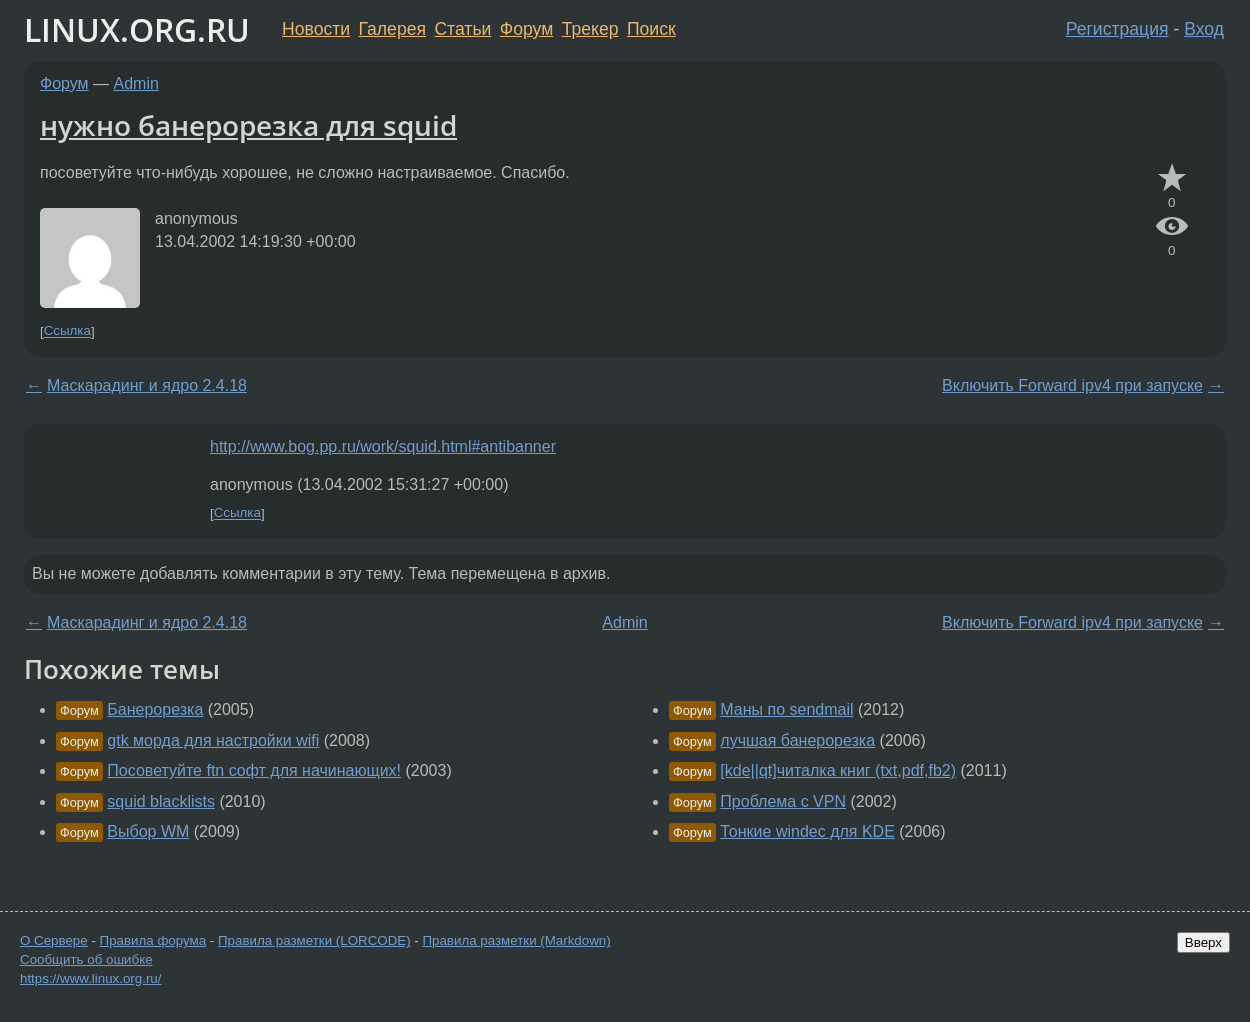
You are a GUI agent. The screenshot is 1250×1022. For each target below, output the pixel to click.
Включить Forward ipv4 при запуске (1072, 385)
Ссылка (67, 331)
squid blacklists (161, 801)
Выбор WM (148, 831)
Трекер (590, 29)
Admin (136, 83)
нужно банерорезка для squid (248, 125)
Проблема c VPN (783, 801)
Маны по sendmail (786, 709)
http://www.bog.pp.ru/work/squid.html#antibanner (383, 446)
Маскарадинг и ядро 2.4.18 (147, 385)
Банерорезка (155, 709)
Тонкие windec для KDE (807, 831)
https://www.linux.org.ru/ (90, 978)
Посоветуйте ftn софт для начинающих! (254, 770)
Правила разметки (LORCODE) (314, 940)
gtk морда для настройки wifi (213, 740)
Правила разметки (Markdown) (516, 940)
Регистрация (1117, 29)
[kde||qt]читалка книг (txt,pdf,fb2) (838, 770)
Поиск (651, 29)
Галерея (392, 29)
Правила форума (153, 940)
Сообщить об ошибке (86, 959)
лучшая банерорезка (797, 740)
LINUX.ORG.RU (137, 29)
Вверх (1203, 942)
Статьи (462, 29)
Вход (1204, 29)
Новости (316, 29)
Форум (526, 29)
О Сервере (54, 940)
